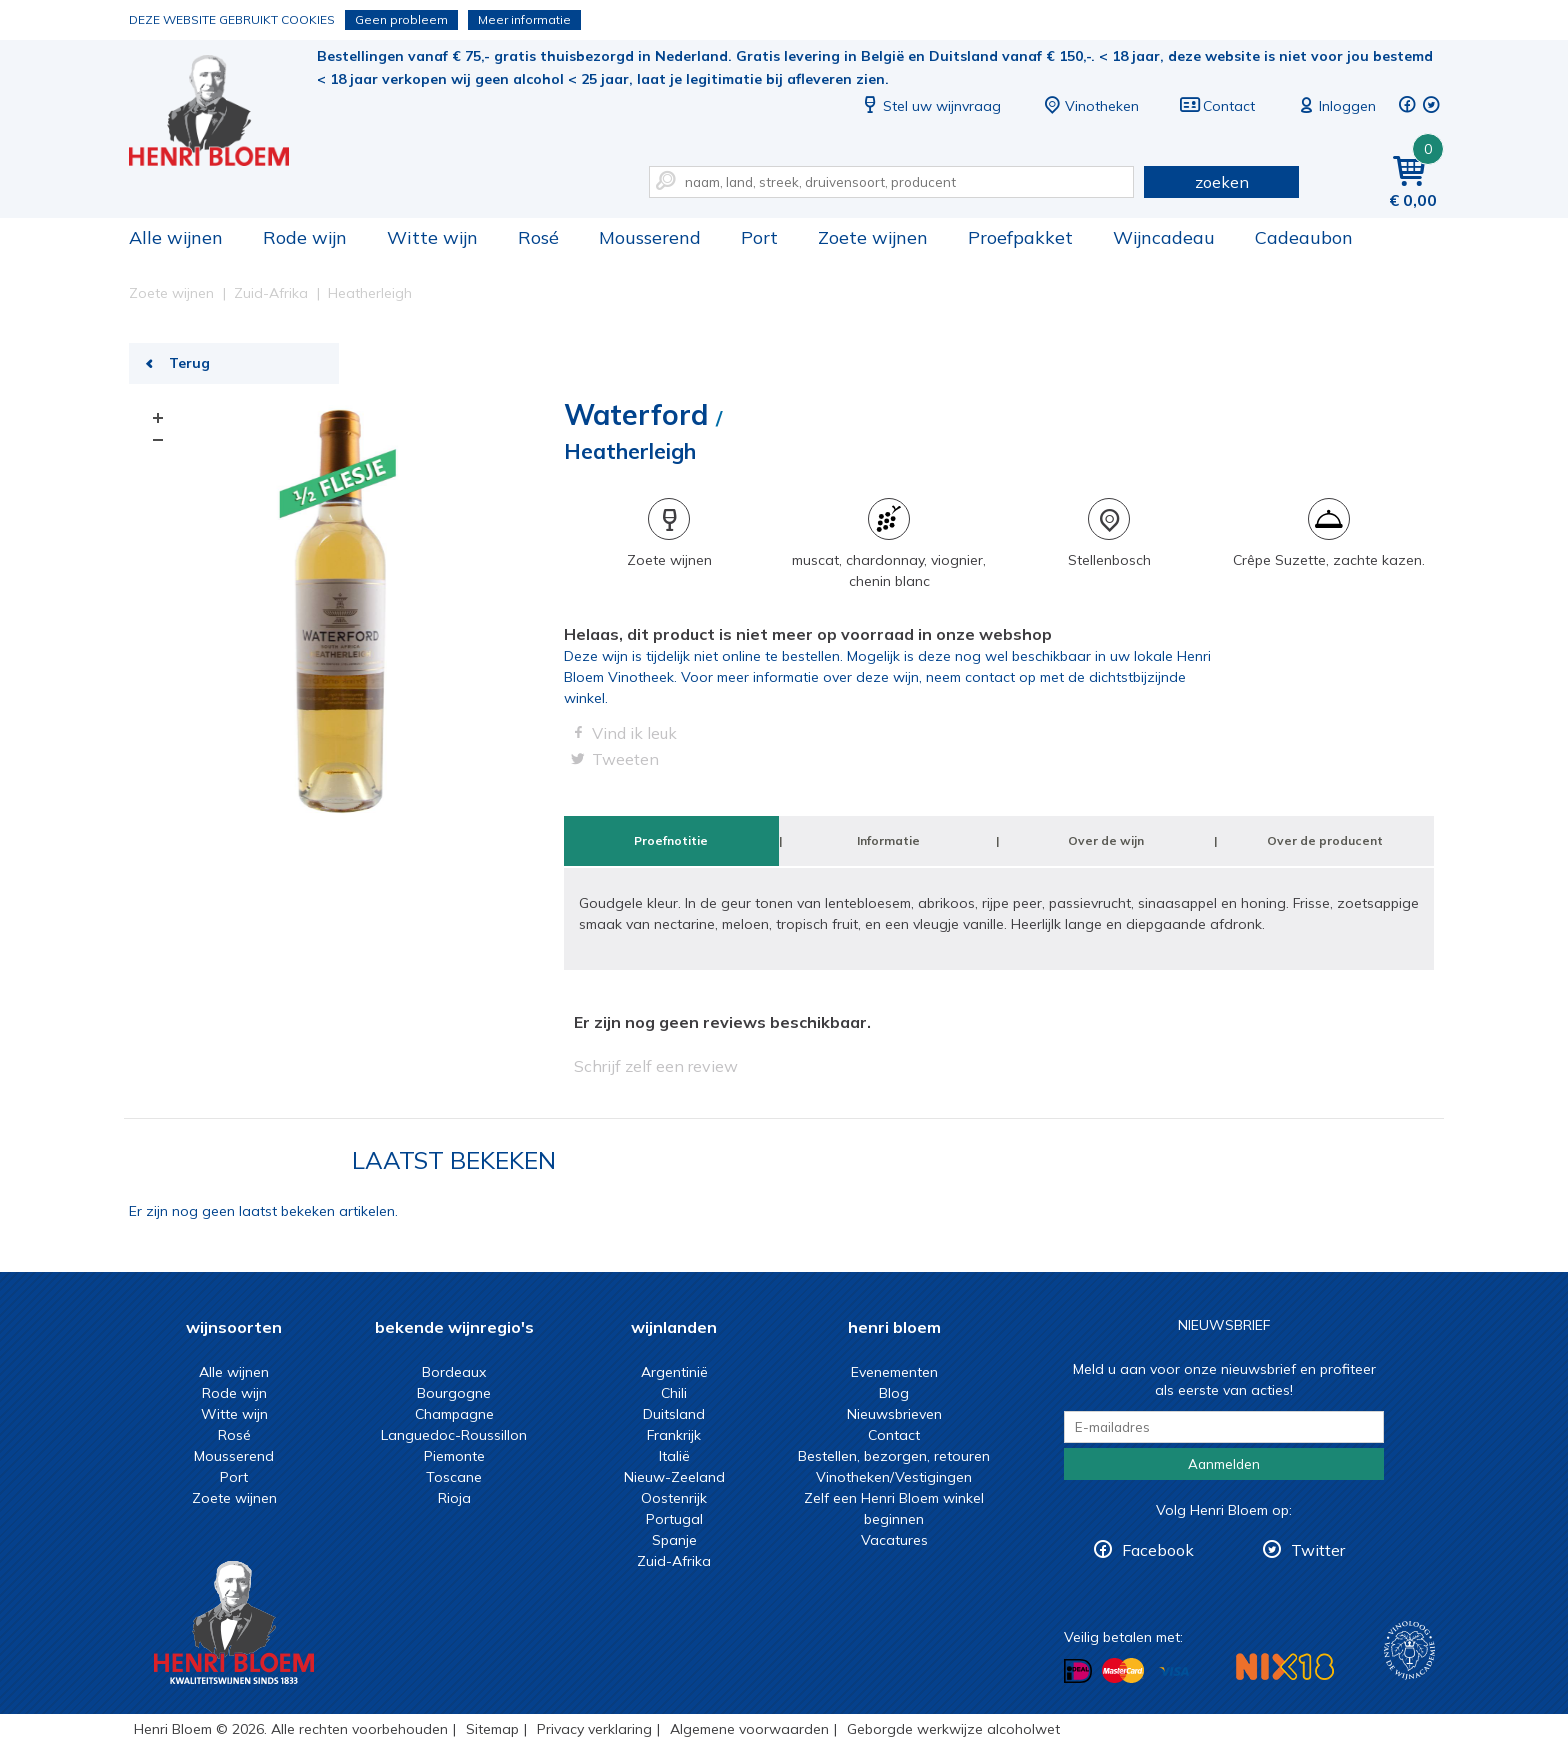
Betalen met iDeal (1078, 1671)
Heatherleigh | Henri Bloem (223, 110)
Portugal (674, 1519)
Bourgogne (454, 1393)
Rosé (538, 237)
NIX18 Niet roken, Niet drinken (1285, 1666)
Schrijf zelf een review (656, 1066)
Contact (1217, 106)
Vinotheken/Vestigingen (894, 1477)
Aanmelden (1224, 1464)
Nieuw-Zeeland (674, 1477)
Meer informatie (524, 19)
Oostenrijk (674, 1498)
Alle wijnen (176, 237)
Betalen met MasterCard (1123, 1671)
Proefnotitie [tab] (671, 840)
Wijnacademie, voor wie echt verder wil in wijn (1409, 1650)
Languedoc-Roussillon (454, 1435)
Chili (674, 1393)
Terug (189, 363)
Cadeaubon (1304, 237)
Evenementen (894, 1372)
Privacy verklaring (594, 1729)
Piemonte (454, 1456)
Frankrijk (674, 1435)
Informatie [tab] (888, 840)
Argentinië (674, 1372)
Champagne (454, 1414)
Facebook (1158, 1550)
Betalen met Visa (1174, 1672)
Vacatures (894, 1540)
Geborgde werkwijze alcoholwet (953, 1729)
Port (759, 237)
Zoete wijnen (873, 237)
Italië (674, 1456)
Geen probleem (401, 19)
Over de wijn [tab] (1106, 840)
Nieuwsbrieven (894, 1414)
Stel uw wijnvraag (930, 106)
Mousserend (650, 237)
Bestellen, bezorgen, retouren (894, 1456)
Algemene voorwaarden (749, 1729)
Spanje (674, 1540)
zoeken (1222, 182)
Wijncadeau (1164, 237)
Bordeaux (454, 1372)
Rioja (454, 1498)
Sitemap (492, 1729)
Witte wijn (432, 237)
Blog (894, 1393)
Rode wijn (305, 237)
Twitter (1318, 1550)
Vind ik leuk (634, 733)
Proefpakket (1020, 237)
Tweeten (625, 759)
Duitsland (674, 1414)
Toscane (454, 1477)
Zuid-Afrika (674, 1561)
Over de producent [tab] (1325, 840)
